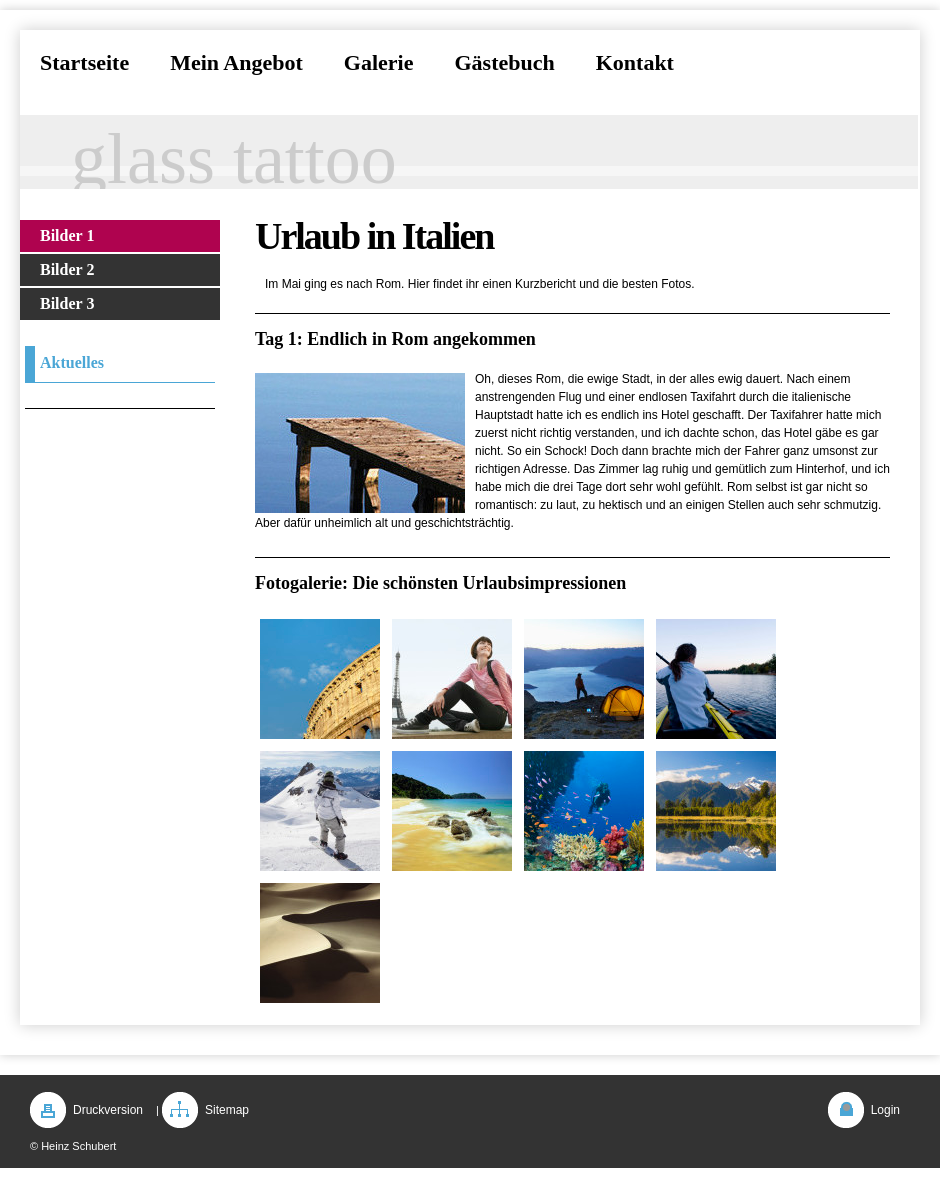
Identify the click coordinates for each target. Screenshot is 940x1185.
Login (885, 1110)
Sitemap (227, 1110)
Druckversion (108, 1110)
